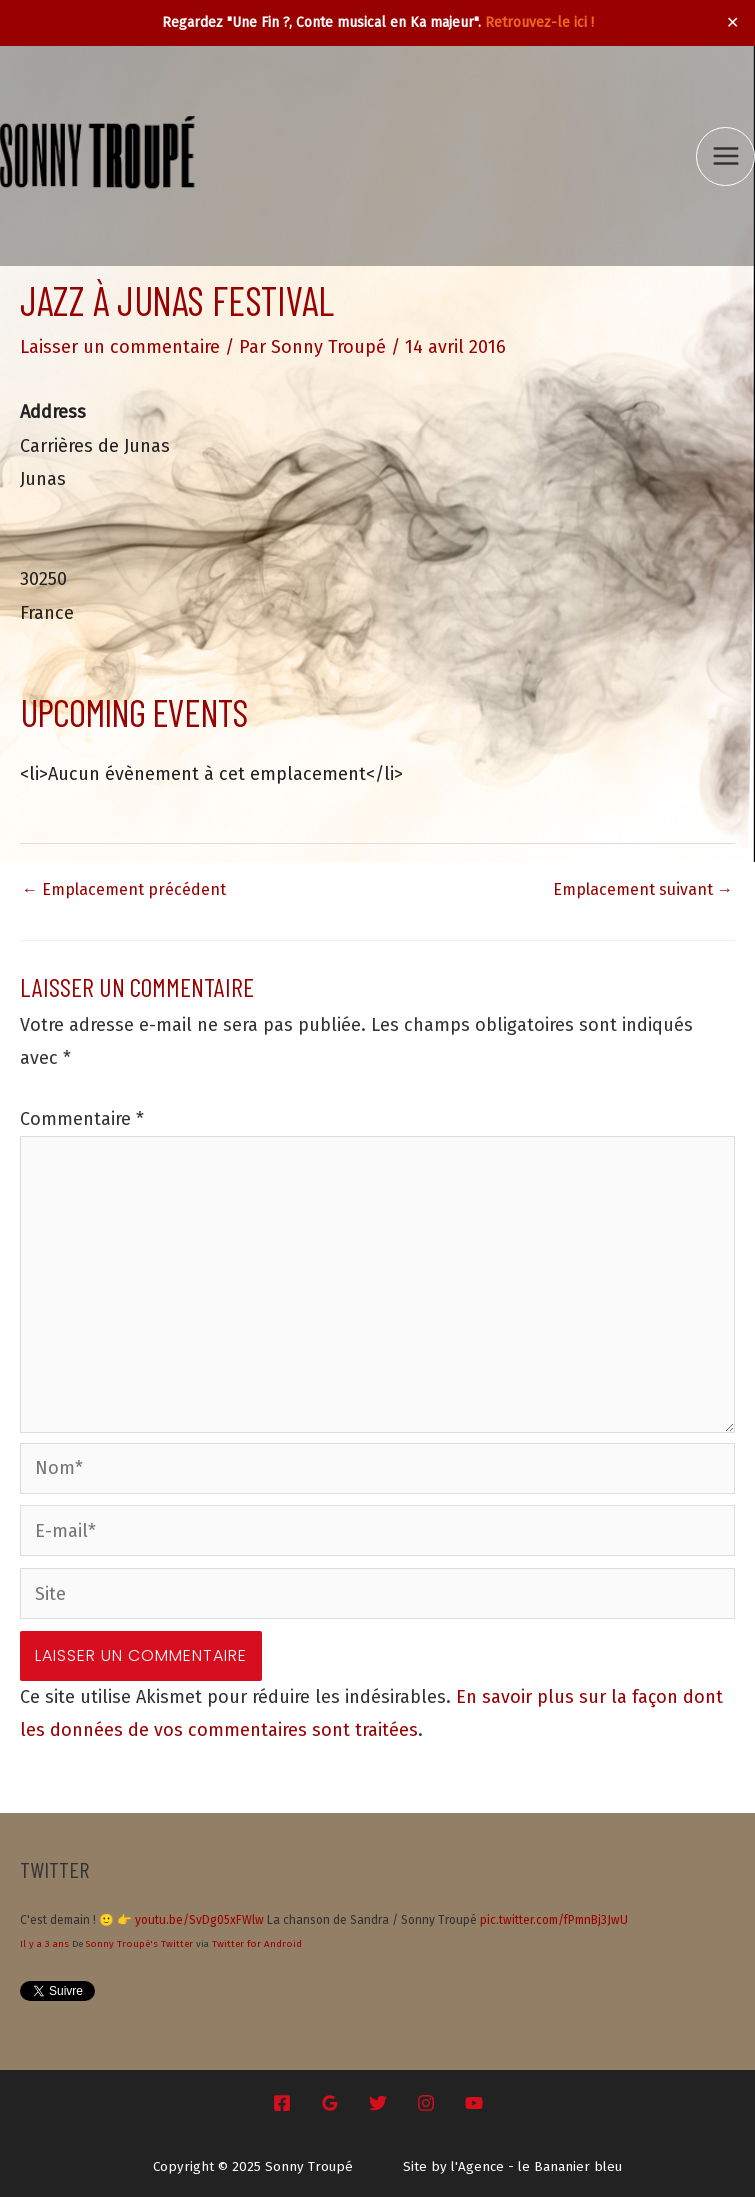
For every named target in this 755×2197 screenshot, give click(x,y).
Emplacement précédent (124, 889)
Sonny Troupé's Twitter (139, 1944)
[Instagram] (426, 2103)
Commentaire (82, 1119)
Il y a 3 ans (44, 1944)
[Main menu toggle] (725, 156)
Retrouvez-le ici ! (539, 22)
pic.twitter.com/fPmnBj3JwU (554, 1920)
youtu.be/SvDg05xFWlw (199, 1920)
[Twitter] (378, 2103)
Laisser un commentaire (120, 347)
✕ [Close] (733, 23)
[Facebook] (282, 2103)
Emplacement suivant (643, 889)
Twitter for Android (257, 1944)
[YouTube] (474, 2103)
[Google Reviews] (330, 2103)
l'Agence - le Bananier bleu (536, 2167)
